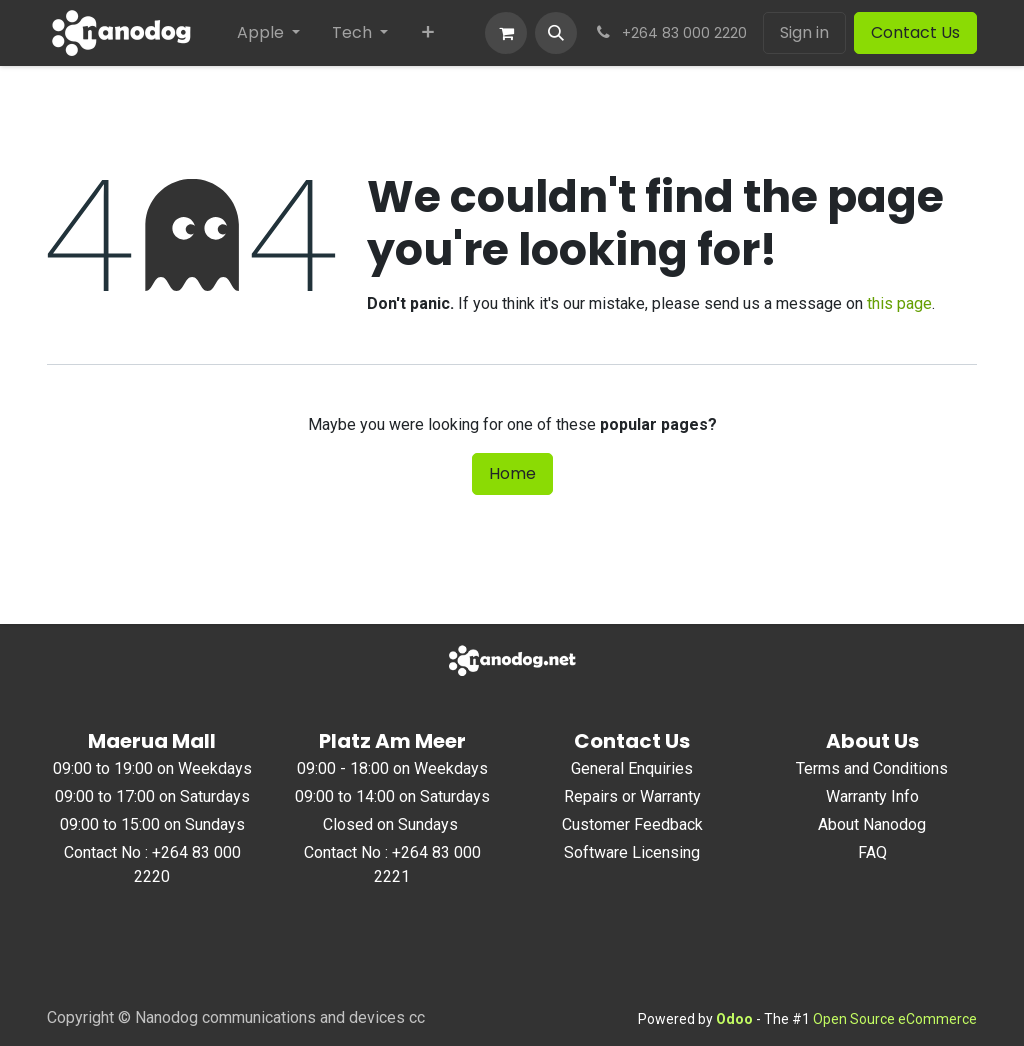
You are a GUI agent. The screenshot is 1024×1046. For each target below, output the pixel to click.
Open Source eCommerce (895, 1019)
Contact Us (915, 32)
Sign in (804, 32)
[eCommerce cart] (506, 33)
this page (899, 303)
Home (512, 473)
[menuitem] (268, 33)
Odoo (736, 1019)
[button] (556, 33)
